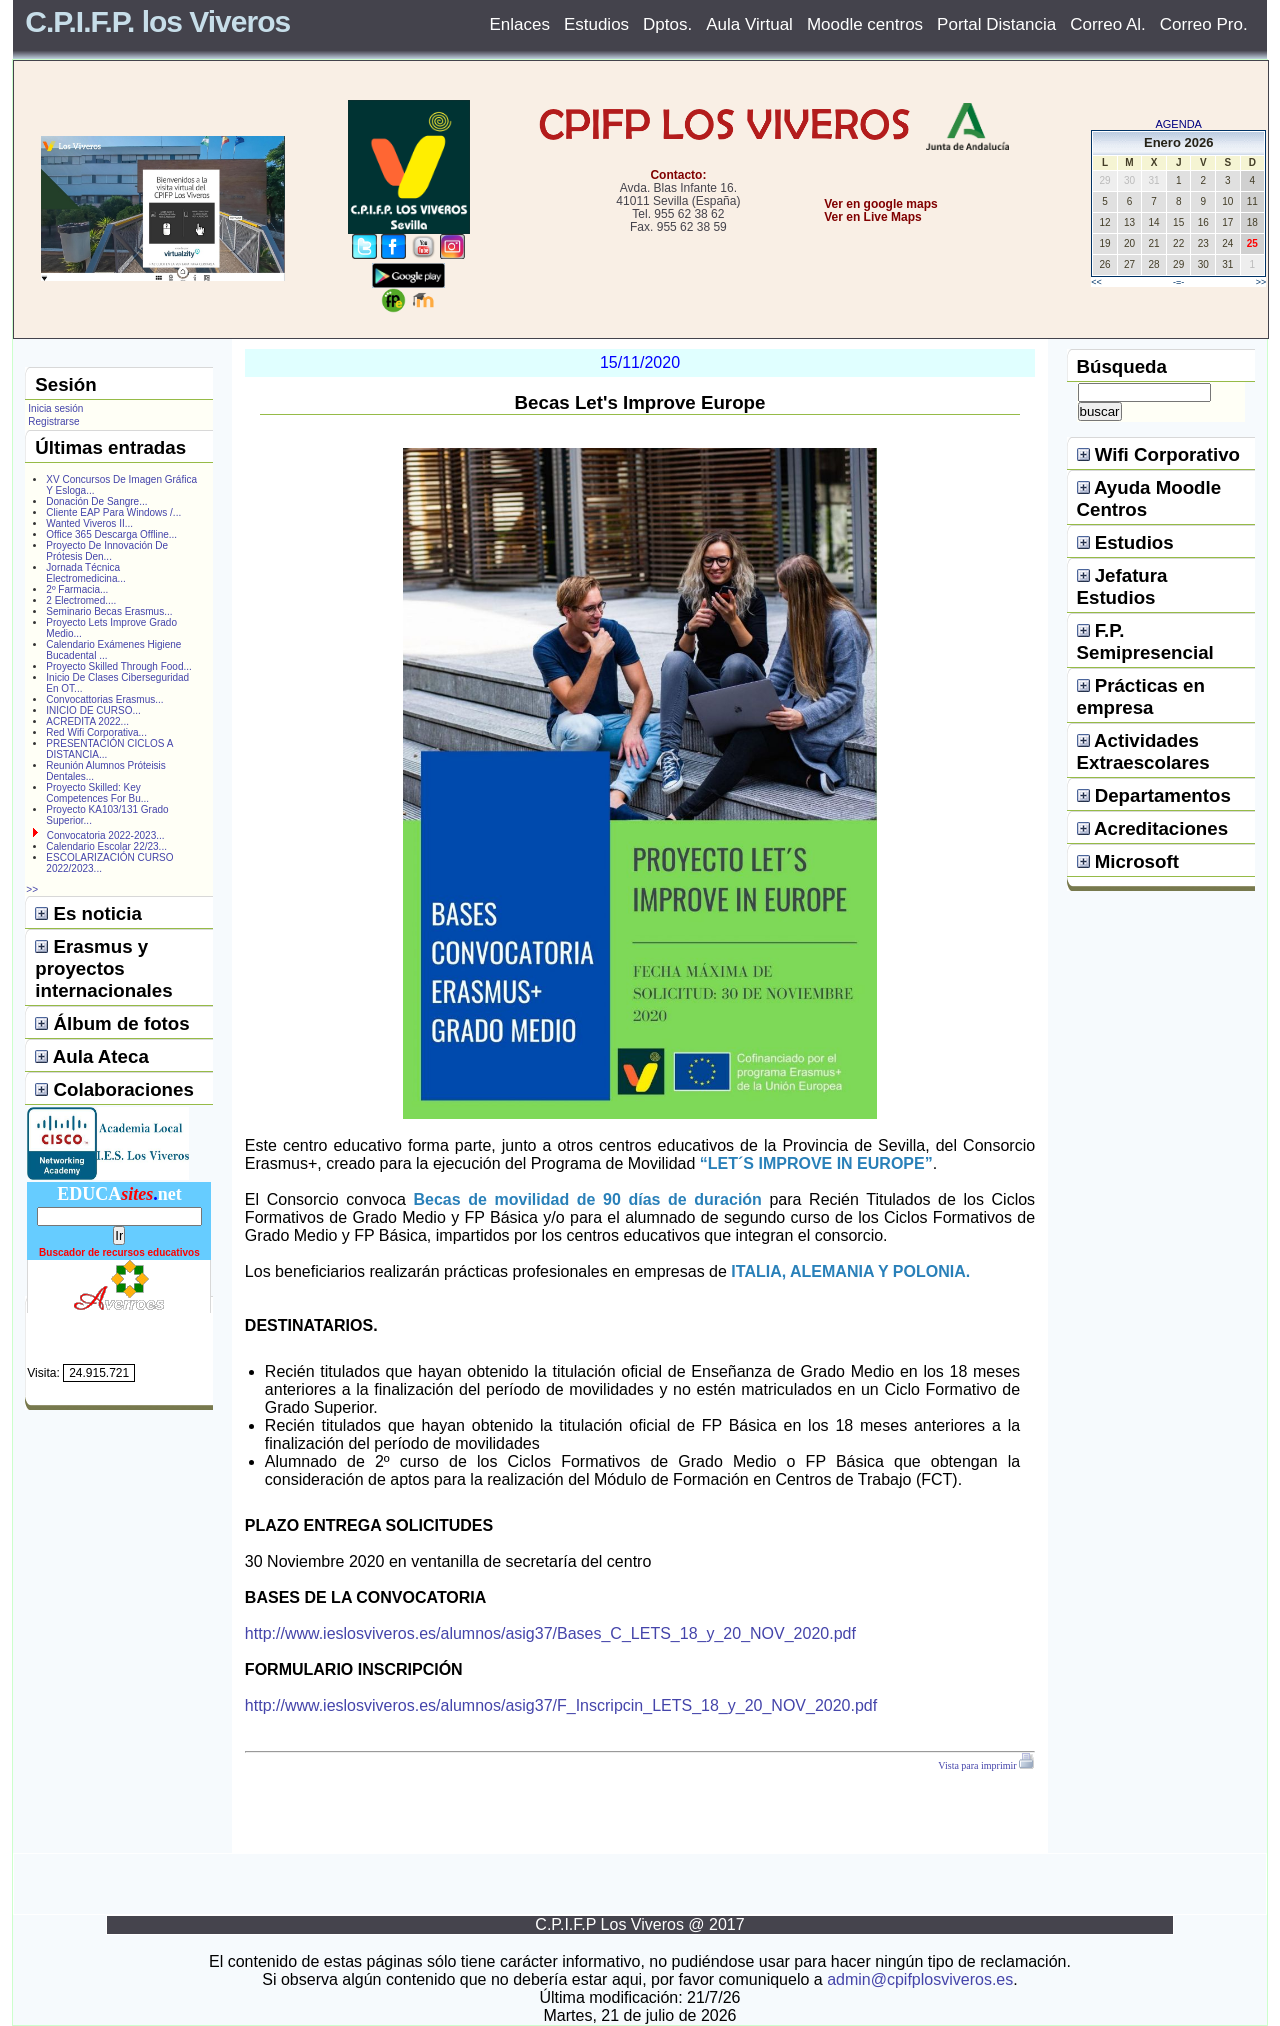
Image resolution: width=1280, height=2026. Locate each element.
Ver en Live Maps (872, 217)
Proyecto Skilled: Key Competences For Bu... (97, 793)
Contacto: (678, 175)
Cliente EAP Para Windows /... (113, 512)
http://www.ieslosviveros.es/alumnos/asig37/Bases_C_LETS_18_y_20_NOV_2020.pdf (550, 1633)
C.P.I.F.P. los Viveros (157, 21)
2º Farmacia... (77, 589)
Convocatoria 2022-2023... (106, 835)
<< (1096, 282)
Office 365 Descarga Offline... (111, 534)
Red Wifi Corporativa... (96, 732)
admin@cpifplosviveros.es (920, 1979)
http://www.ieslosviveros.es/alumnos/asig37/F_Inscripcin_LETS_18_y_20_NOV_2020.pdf (561, 1705)
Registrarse (53, 421)
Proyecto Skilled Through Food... (118, 666)
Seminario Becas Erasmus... (109, 611)
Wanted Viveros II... (89, 523)
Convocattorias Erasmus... (104, 699)
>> (1261, 282)
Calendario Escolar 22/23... (106, 846)
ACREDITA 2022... (87, 721)
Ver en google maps (880, 204)
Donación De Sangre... (96, 501)
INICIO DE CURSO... (93, 710)
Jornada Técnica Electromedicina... (85, 573)
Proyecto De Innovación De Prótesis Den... (107, 551)
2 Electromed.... (81, 600)
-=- (1178, 282)
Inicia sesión (55, 408)
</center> (811, 291)
